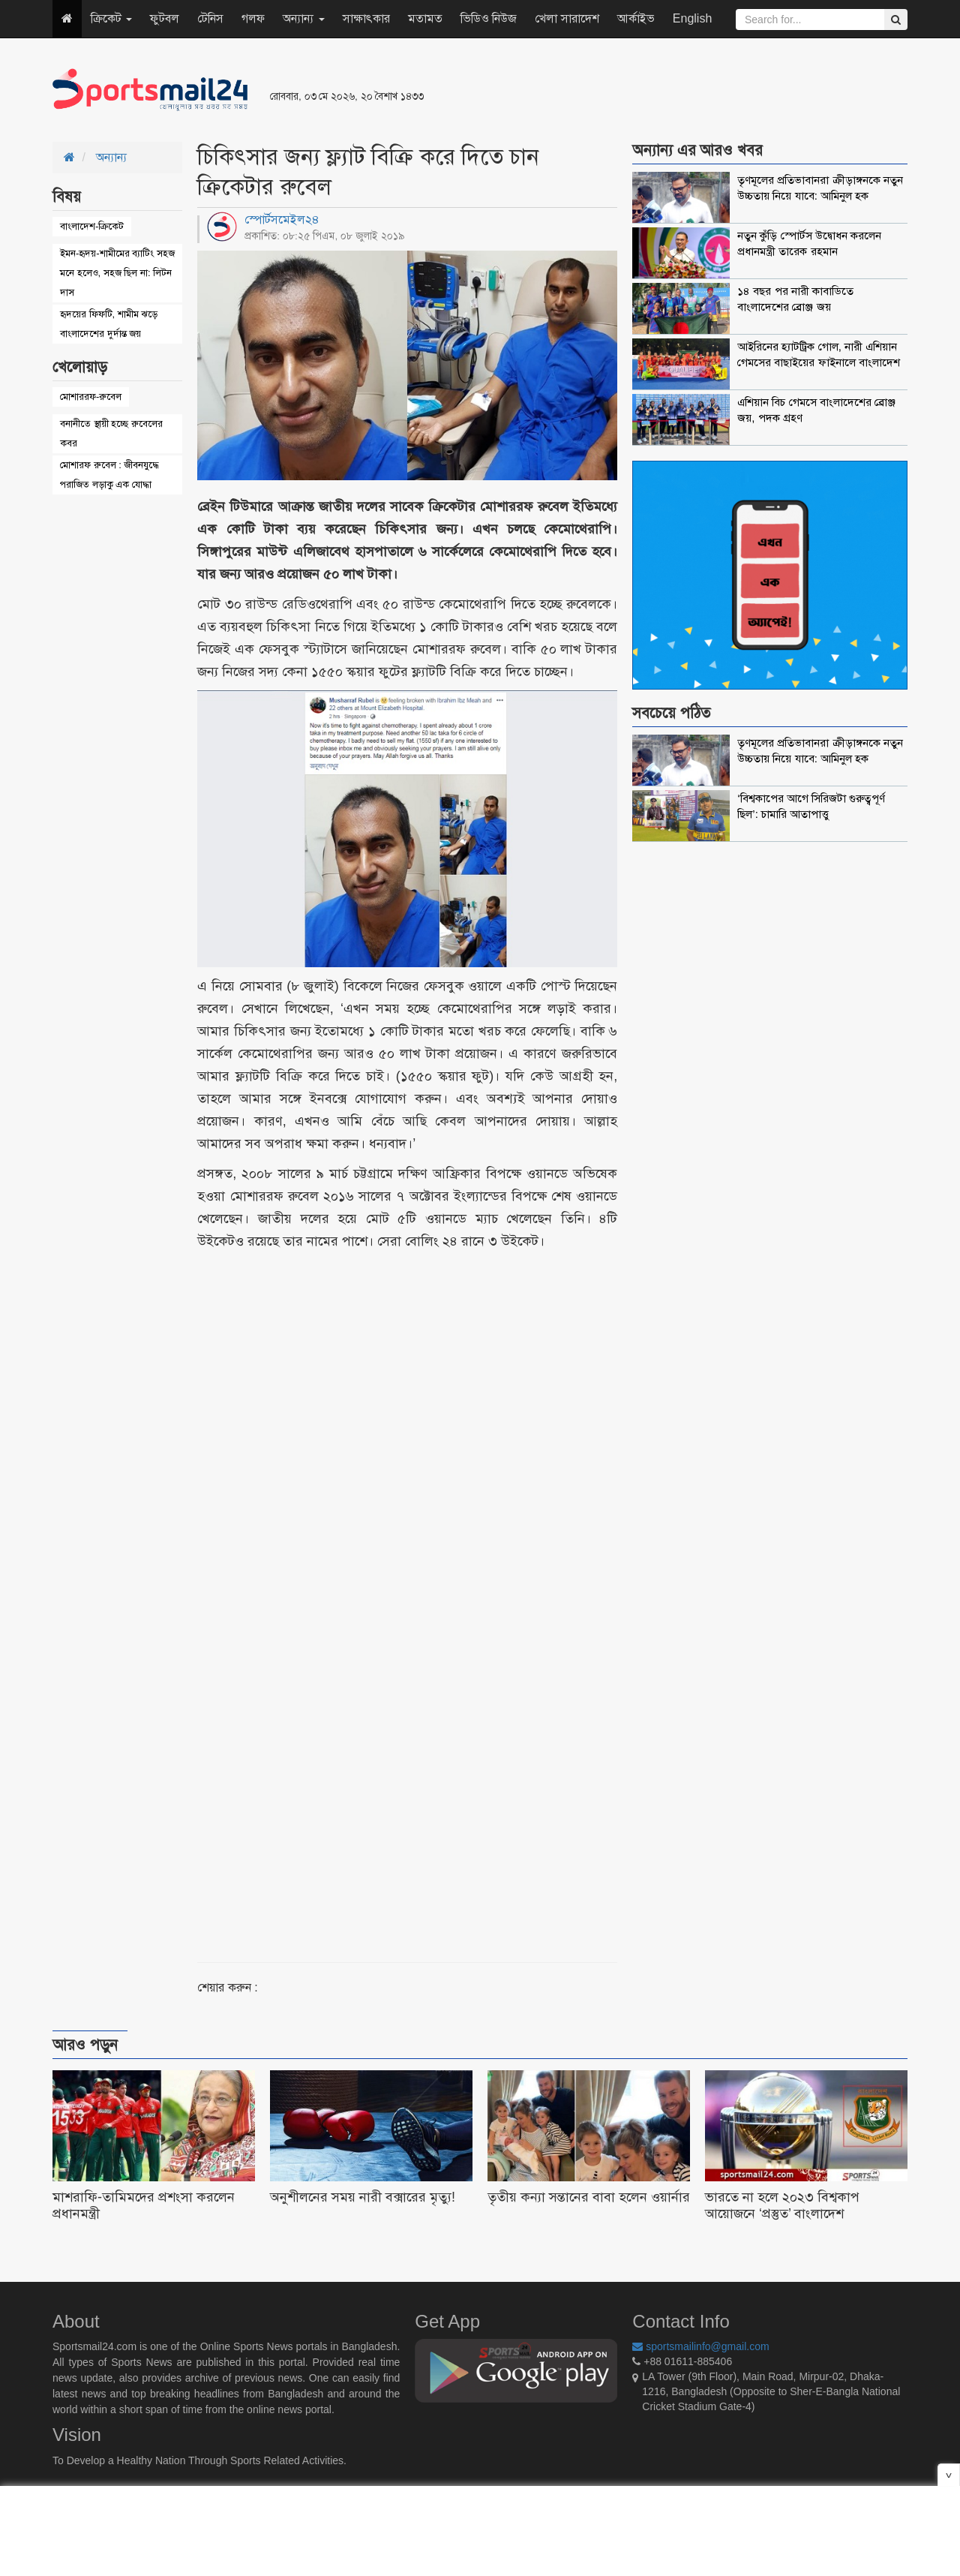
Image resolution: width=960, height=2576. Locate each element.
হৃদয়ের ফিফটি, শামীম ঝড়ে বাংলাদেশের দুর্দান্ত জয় (109, 323)
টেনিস (210, 18)
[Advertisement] (663, 90)
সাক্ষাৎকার (366, 18)
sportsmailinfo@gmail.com (700, 2346)
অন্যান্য (303, 18)
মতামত (425, 18)
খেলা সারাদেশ (566, 18)
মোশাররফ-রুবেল (91, 396)
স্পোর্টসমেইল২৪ (282, 219)
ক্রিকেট (111, 18)
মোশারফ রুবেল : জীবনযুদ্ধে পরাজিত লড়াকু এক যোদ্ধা (109, 474)
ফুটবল (164, 18)
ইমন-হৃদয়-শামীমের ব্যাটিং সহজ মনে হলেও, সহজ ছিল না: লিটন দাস (117, 273)
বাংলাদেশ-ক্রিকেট (92, 226)
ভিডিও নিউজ (488, 18)
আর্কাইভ (636, 18)
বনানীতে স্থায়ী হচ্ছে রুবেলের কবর (111, 433)
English (692, 18)
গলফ (253, 18)
